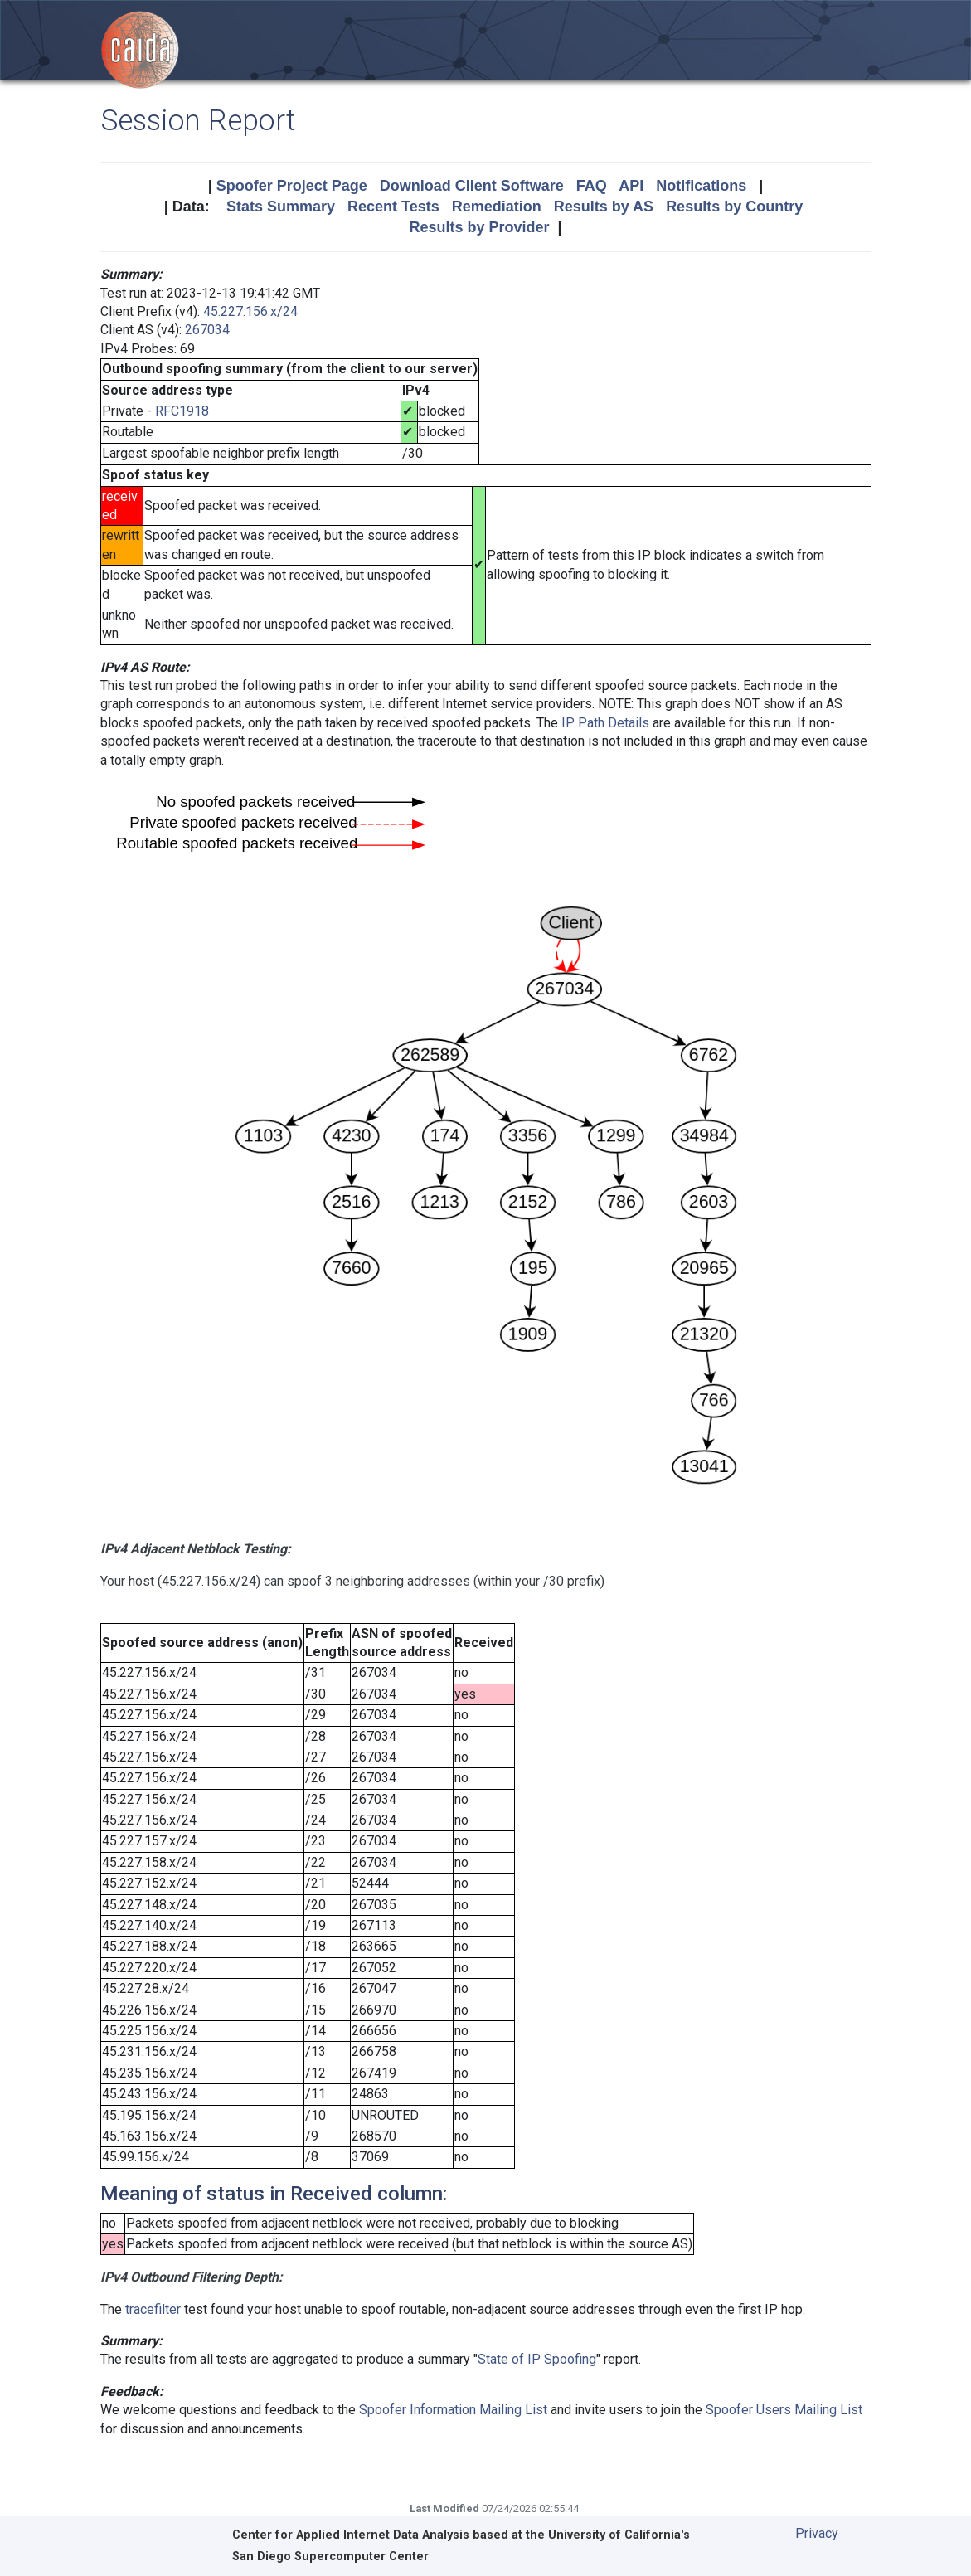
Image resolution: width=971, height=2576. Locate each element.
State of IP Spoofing (537, 2359)
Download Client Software (472, 185)
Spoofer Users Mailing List (784, 2410)
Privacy (816, 2533)
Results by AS (603, 206)
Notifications (701, 185)
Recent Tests (393, 206)
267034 (207, 330)
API (631, 185)
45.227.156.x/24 (250, 311)
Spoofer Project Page (291, 185)
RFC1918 (182, 411)
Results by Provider (479, 227)
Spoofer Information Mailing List (453, 2410)
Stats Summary (280, 206)
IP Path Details (605, 723)
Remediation (496, 206)
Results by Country (734, 206)
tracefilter (153, 2309)
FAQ (591, 185)
